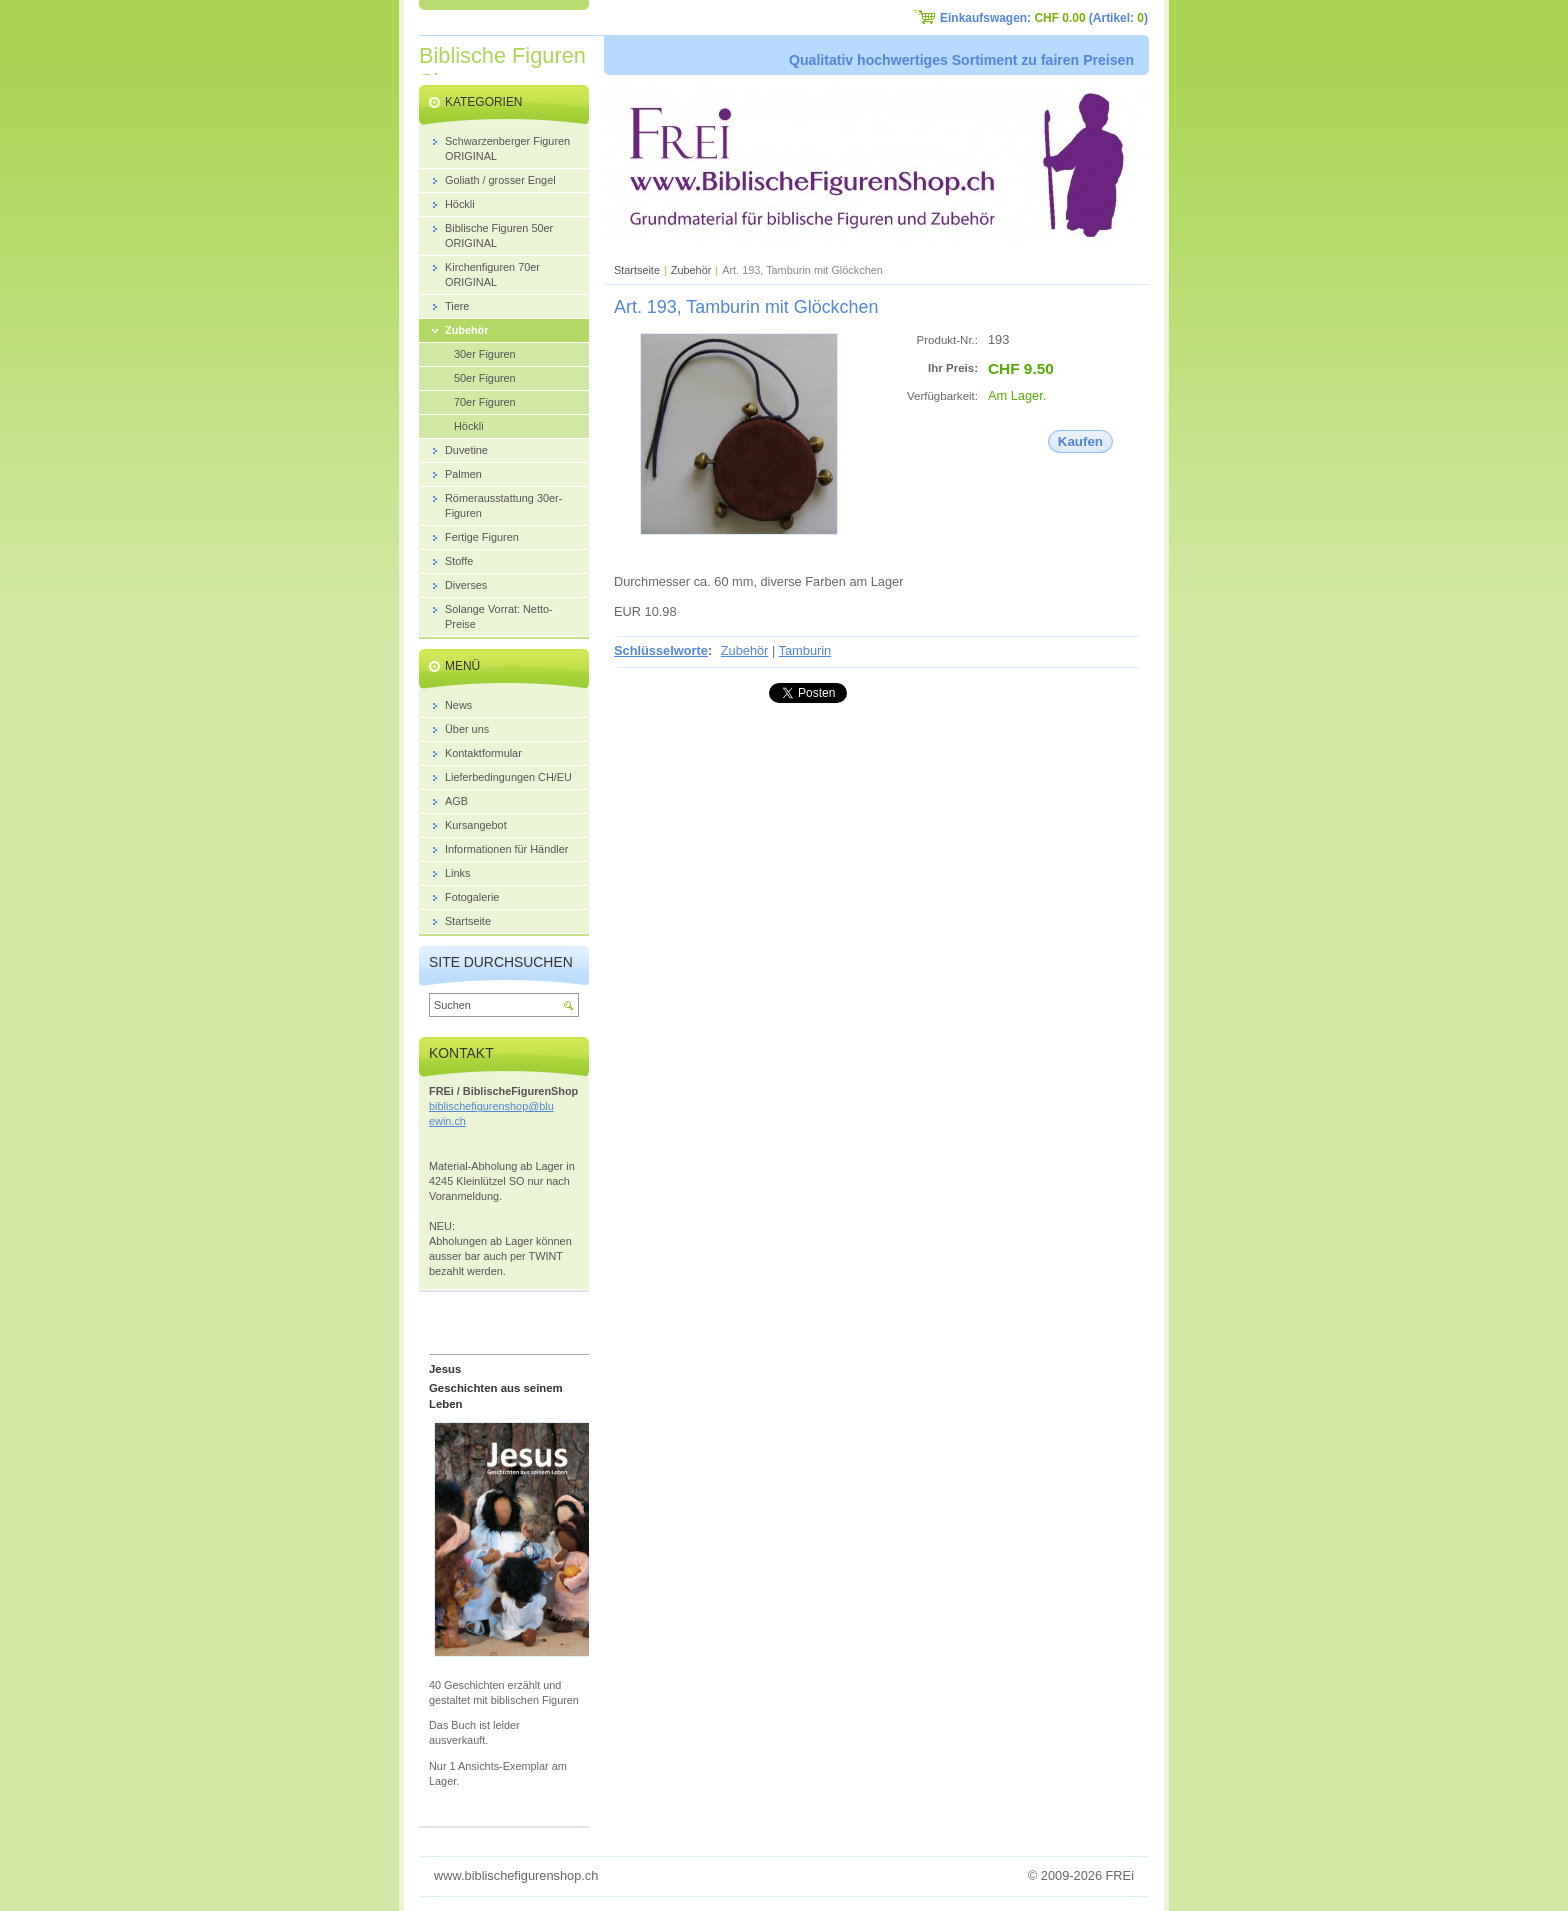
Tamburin (805, 650)
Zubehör (691, 270)
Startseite (637, 270)
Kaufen (1080, 441)
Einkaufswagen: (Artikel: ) (1044, 18)
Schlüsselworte (661, 650)
